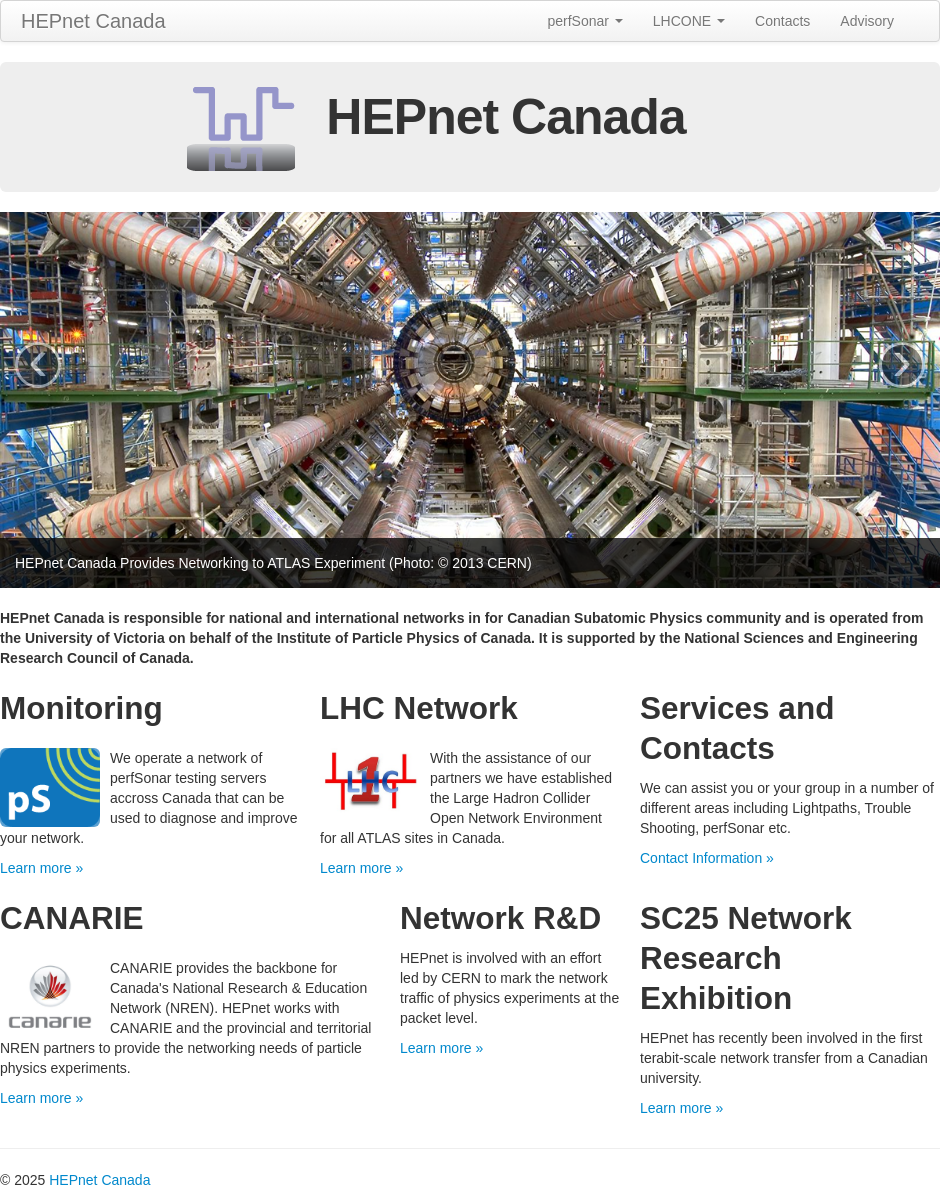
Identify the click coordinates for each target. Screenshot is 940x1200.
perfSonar (584, 21)
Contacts (782, 21)
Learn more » (41, 868)
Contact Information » (707, 858)
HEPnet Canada (93, 21)
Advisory (867, 21)
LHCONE (689, 21)
